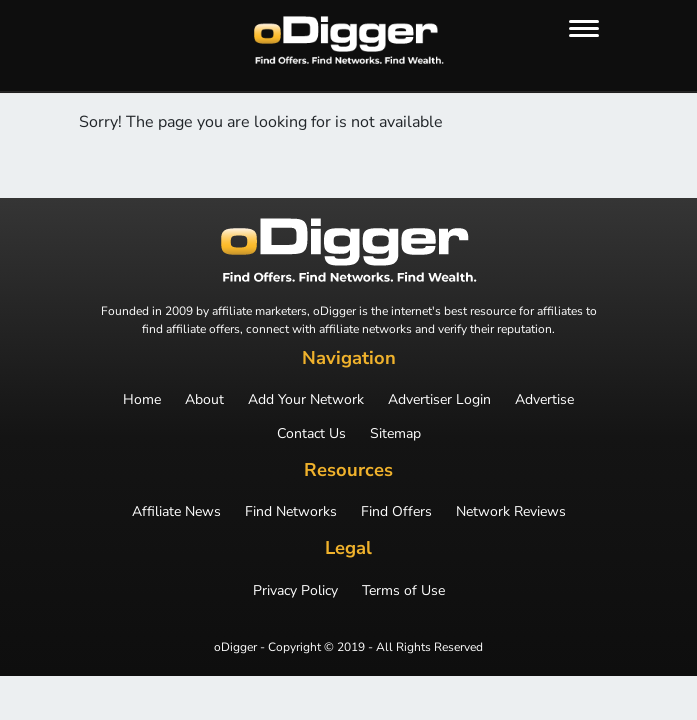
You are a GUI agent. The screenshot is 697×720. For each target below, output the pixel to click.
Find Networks (291, 512)
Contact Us (311, 434)
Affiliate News (176, 512)
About (204, 400)
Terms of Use (403, 591)
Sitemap (395, 434)
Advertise (544, 400)
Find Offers (396, 512)
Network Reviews (511, 512)
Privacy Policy (295, 591)
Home (142, 400)
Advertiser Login (439, 400)
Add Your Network (306, 400)
